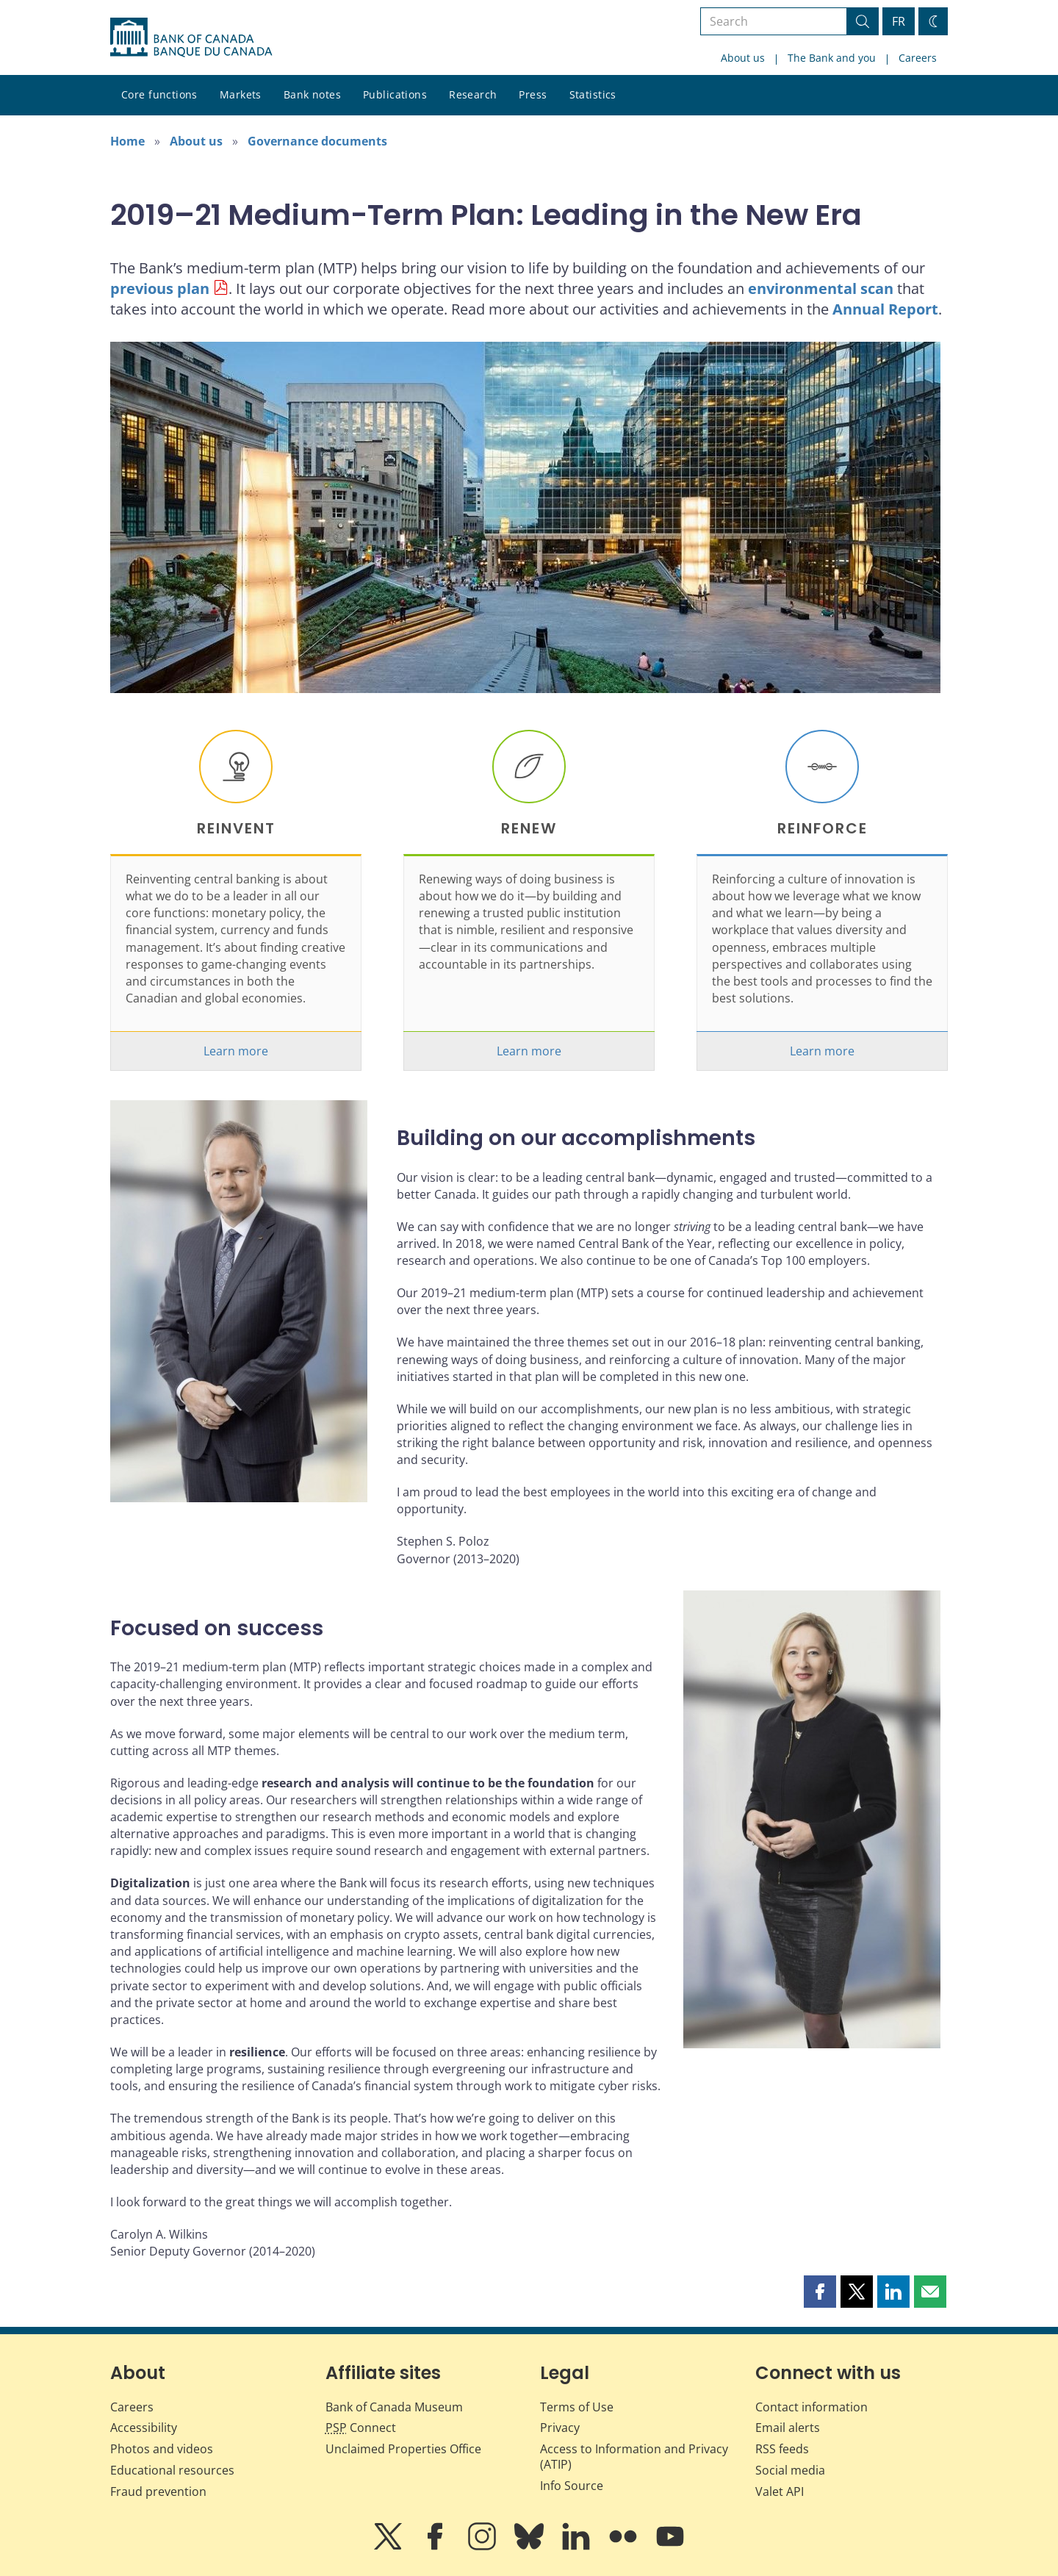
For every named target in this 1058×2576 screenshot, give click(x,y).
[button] (820, 2291)
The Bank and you (832, 58)
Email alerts (787, 2427)
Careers (918, 58)
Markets (241, 94)
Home (127, 141)
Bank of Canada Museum (394, 2407)
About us (743, 58)
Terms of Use (576, 2407)
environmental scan (820, 288)
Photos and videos (161, 2449)
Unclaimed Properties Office (403, 2449)
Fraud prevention (158, 2491)
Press (533, 94)
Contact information (811, 2407)
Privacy (560, 2427)
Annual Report (885, 309)
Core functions (159, 94)
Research (473, 94)
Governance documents (317, 141)
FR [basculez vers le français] (898, 21)
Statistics (592, 94)
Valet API (779, 2491)
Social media (790, 2470)
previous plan (159, 288)
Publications (395, 94)
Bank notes (312, 94)
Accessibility (143, 2427)
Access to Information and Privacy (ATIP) (634, 2456)
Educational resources (172, 2470)
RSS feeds (782, 2449)
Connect (360, 2427)
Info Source (571, 2486)
